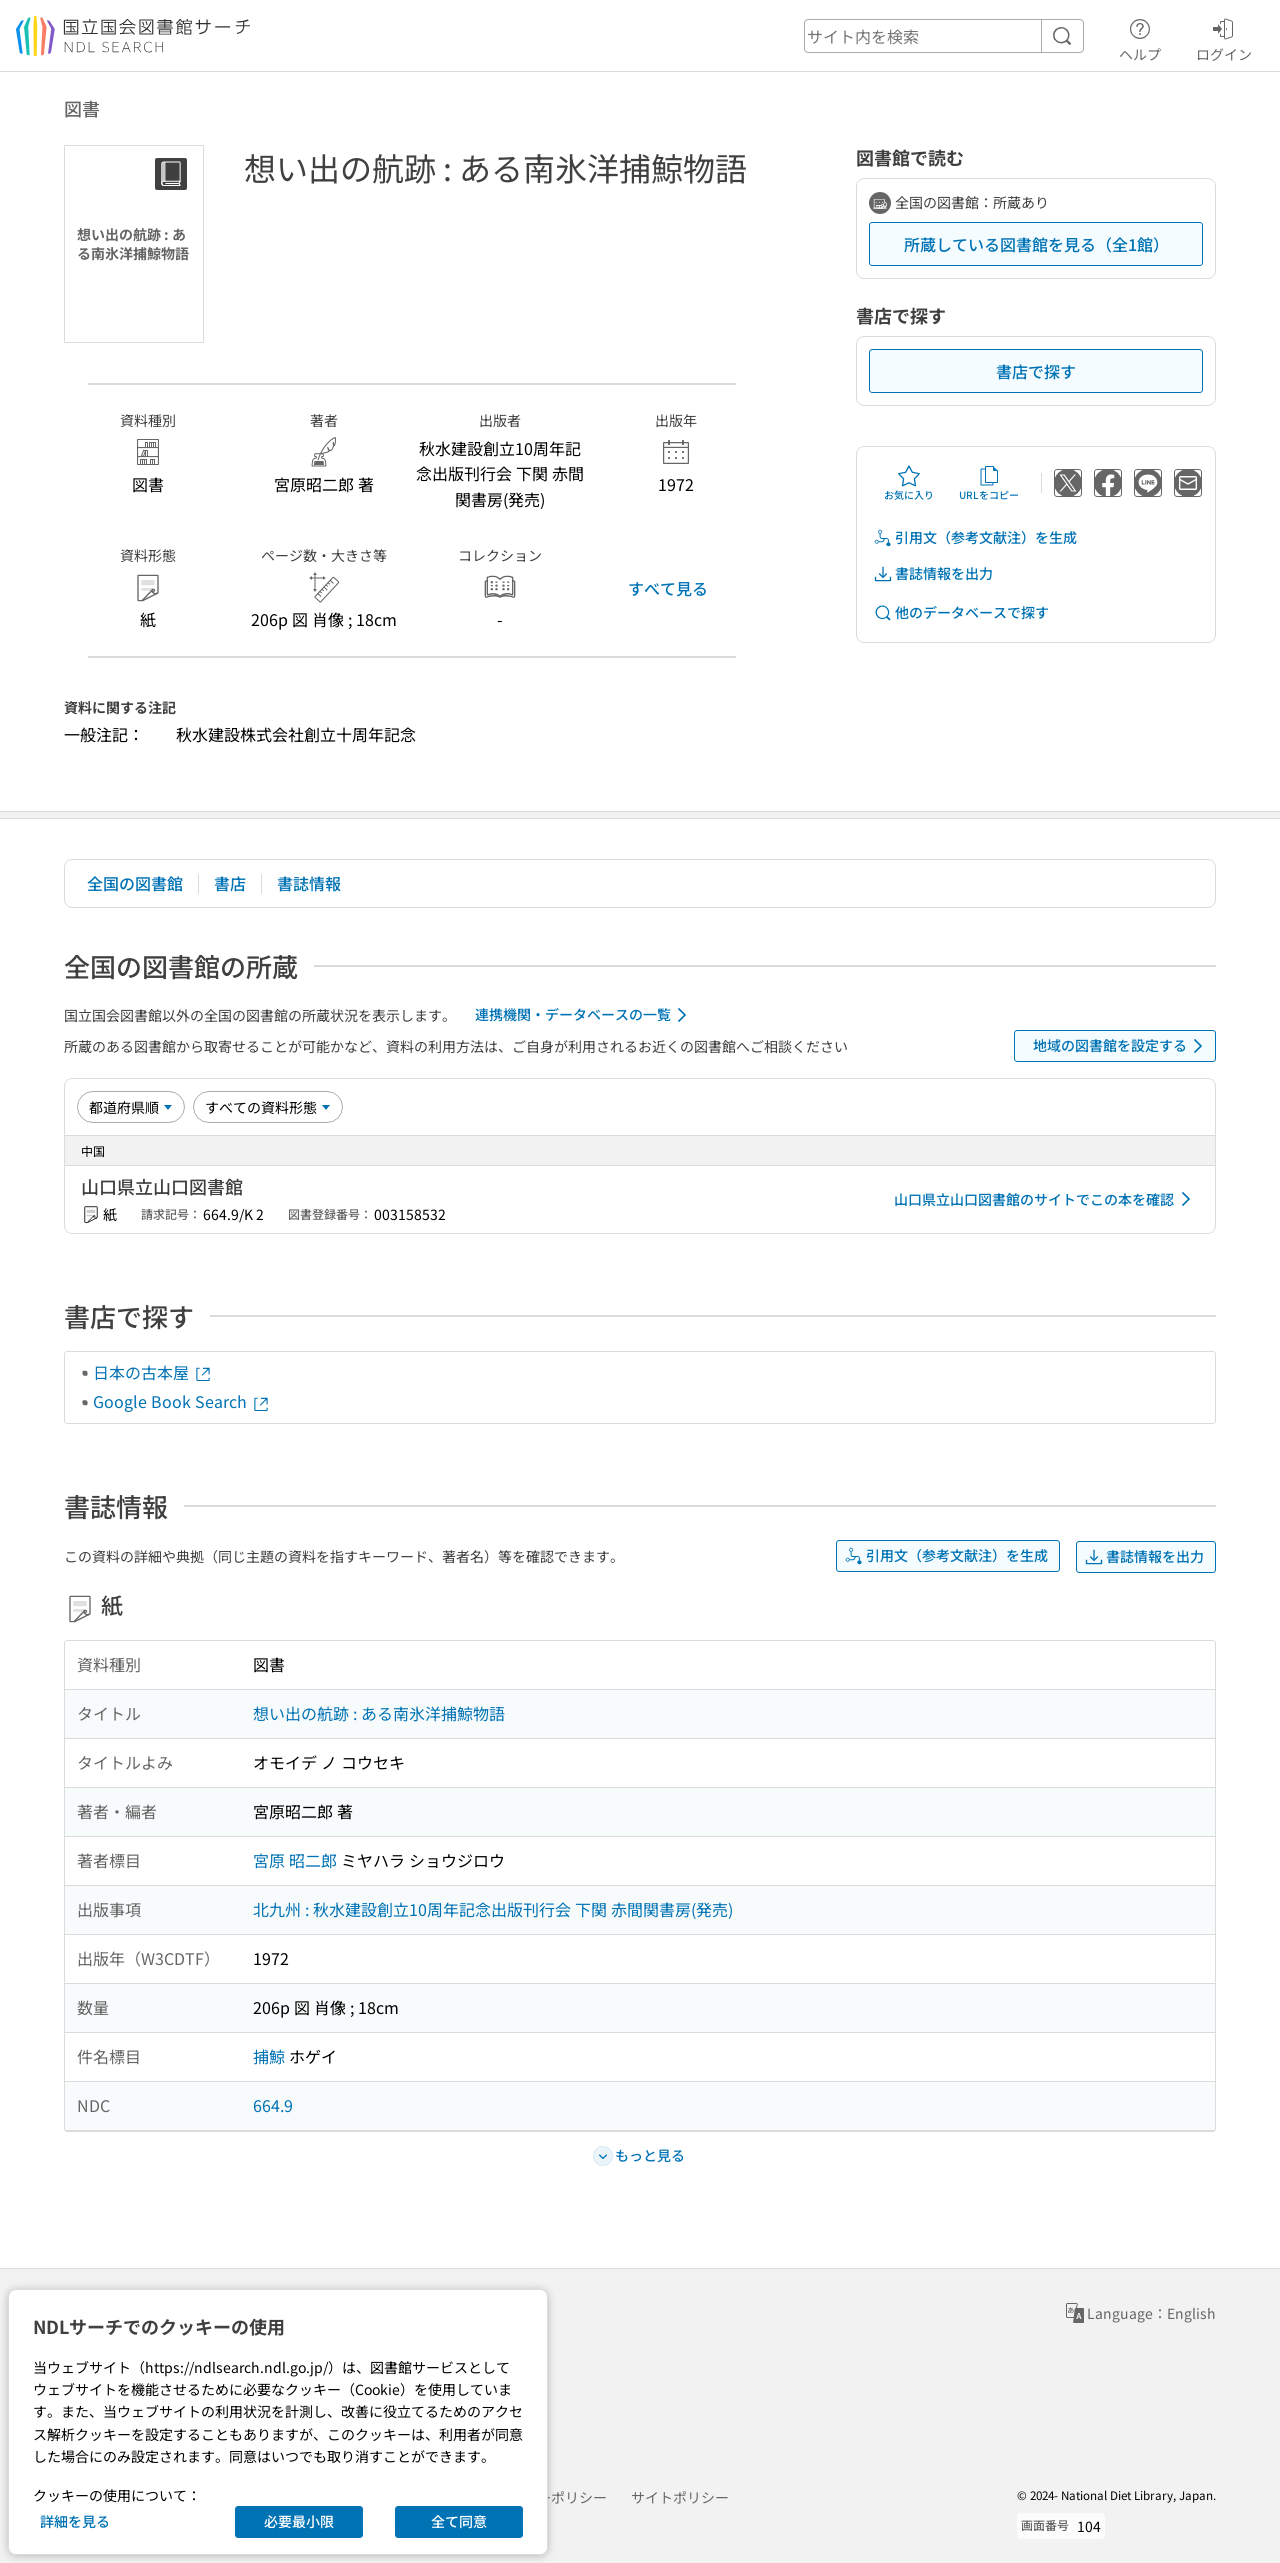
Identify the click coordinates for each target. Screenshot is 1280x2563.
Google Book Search (182, 1401)
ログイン (1224, 37)
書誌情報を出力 (933, 573)
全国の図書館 (135, 883)
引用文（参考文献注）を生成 (975, 537)
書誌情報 (309, 883)
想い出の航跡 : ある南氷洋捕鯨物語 (379, 1713)
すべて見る (668, 588)
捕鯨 (269, 2056)
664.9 (273, 2105)
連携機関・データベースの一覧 (584, 1015)
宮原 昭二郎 (295, 1860)
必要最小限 (299, 2521)
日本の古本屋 (153, 1372)
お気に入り (909, 483)
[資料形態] (268, 1107)
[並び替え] (131, 1107)
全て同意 (459, 2521)
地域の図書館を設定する (1121, 1046)
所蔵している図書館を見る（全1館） (1036, 244)
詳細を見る (75, 2521)
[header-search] (944, 36)
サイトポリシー (680, 2497)
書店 (230, 883)
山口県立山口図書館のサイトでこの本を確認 (1046, 1199)
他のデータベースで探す (961, 612)
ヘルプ (1140, 37)
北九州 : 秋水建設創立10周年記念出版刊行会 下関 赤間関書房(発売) (493, 1909)
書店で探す (1036, 371)
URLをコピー (989, 483)
